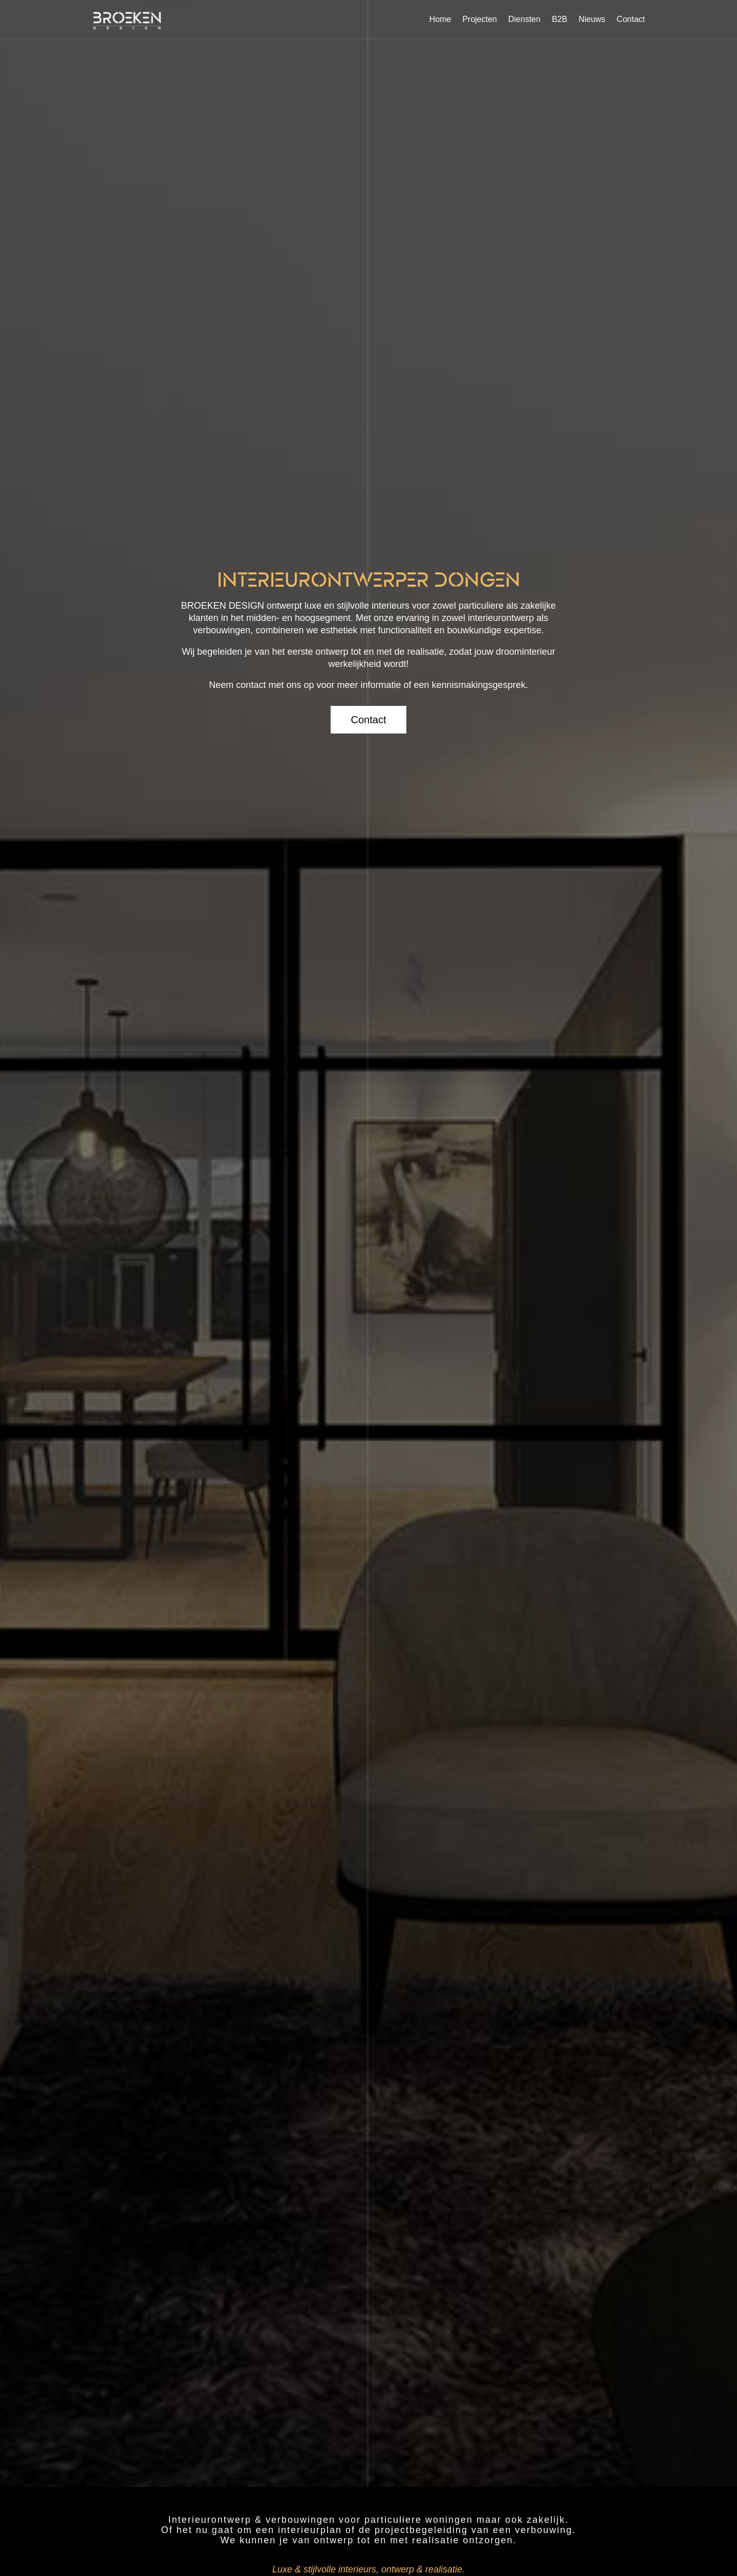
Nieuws (591, 19)
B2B (559, 19)
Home (440, 19)
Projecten (479, 19)
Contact (631, 19)
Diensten (524, 19)
